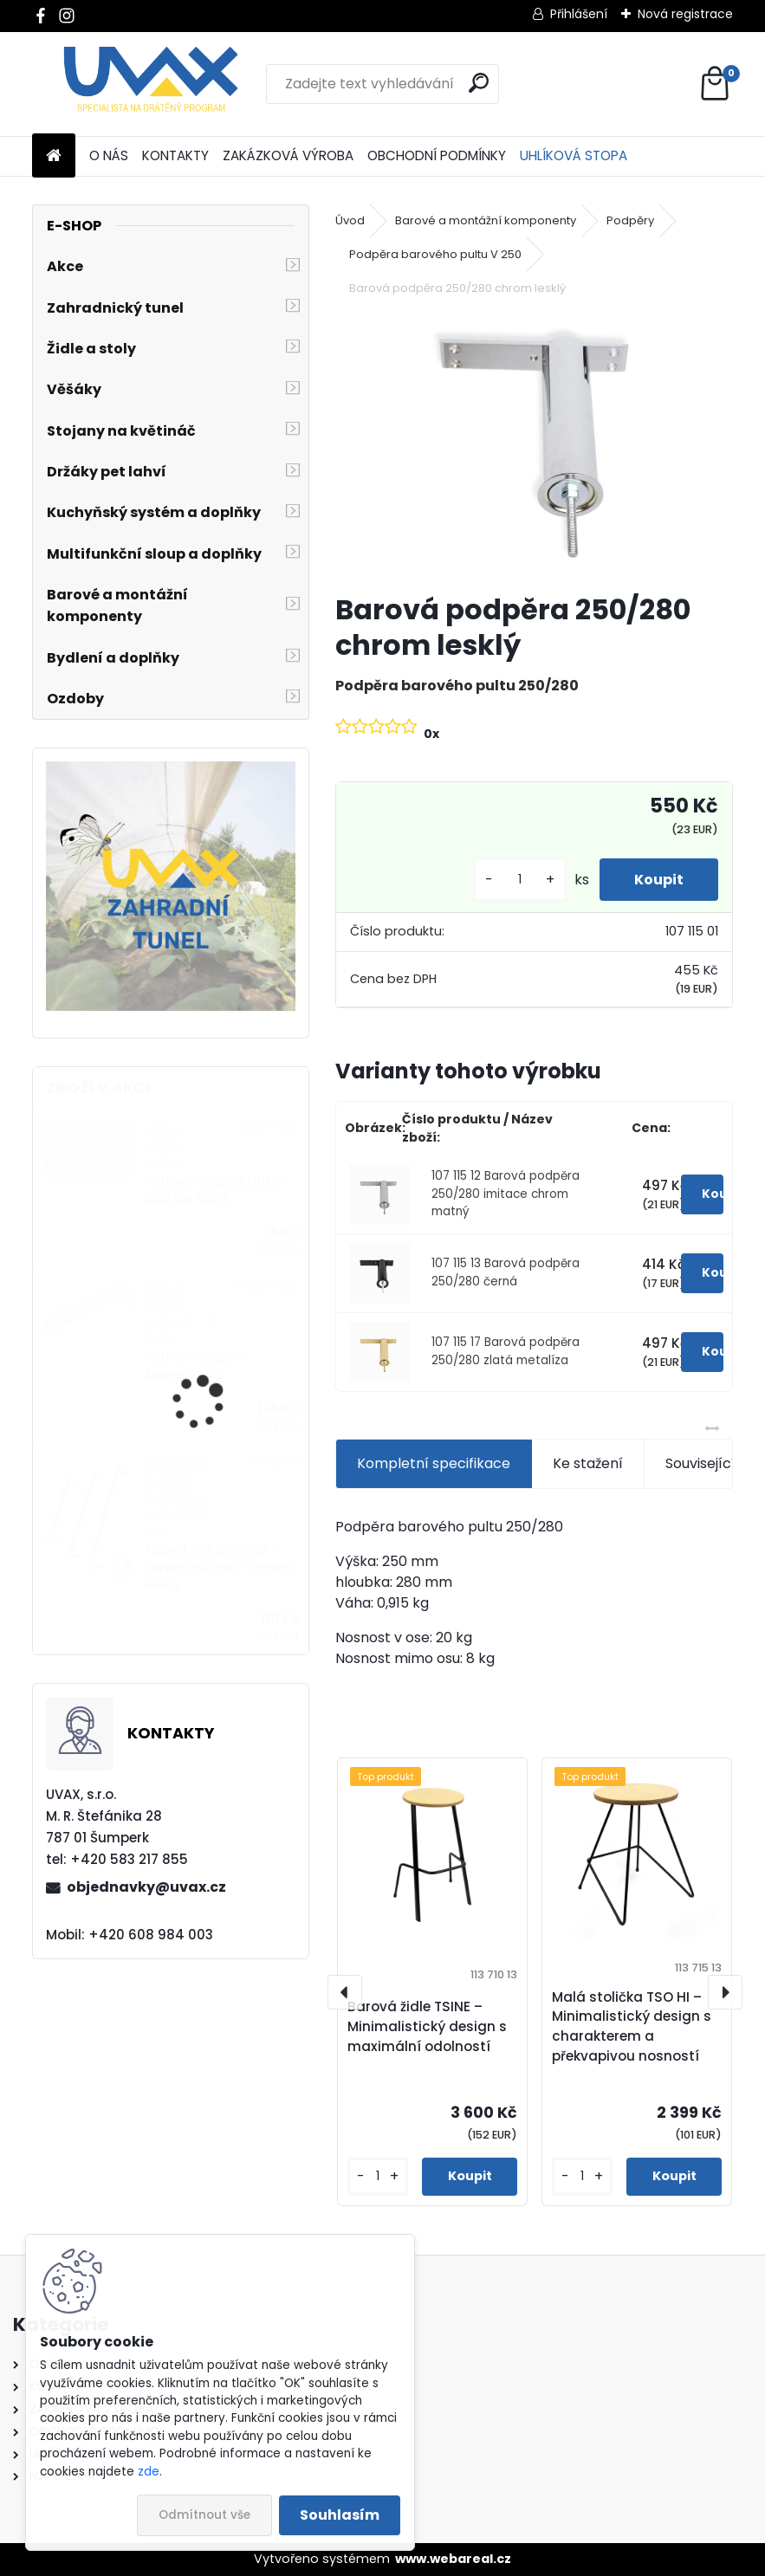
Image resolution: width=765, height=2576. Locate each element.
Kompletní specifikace (433, 1463)
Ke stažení (588, 1463)
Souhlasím (339, 2515)
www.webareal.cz (453, 2558)
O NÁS (108, 155)
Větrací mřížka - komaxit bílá (196, 1366)
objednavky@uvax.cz (146, 1887)
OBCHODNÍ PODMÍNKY (436, 155)
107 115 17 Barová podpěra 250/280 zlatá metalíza (505, 1351)
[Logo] (151, 84)
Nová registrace (685, 14)
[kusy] (520, 879)
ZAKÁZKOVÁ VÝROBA (288, 155)
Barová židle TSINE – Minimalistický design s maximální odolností (427, 2026)
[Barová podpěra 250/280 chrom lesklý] (533, 446)
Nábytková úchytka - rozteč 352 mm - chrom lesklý (219, 1568)
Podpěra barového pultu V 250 (435, 254)
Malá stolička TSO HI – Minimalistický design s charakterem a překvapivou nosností (631, 2026)
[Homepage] (53, 156)
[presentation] (344, 1992)
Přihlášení (578, 14)
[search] (479, 83)
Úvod (350, 220)
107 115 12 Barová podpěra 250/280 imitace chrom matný (505, 1194)
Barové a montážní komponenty (485, 220)
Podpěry (630, 220)
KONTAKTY (175, 155)
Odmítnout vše (204, 2515)
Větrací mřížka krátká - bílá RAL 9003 (219, 1190)
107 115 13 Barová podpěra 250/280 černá (505, 1272)
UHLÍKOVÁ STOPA (573, 155)
